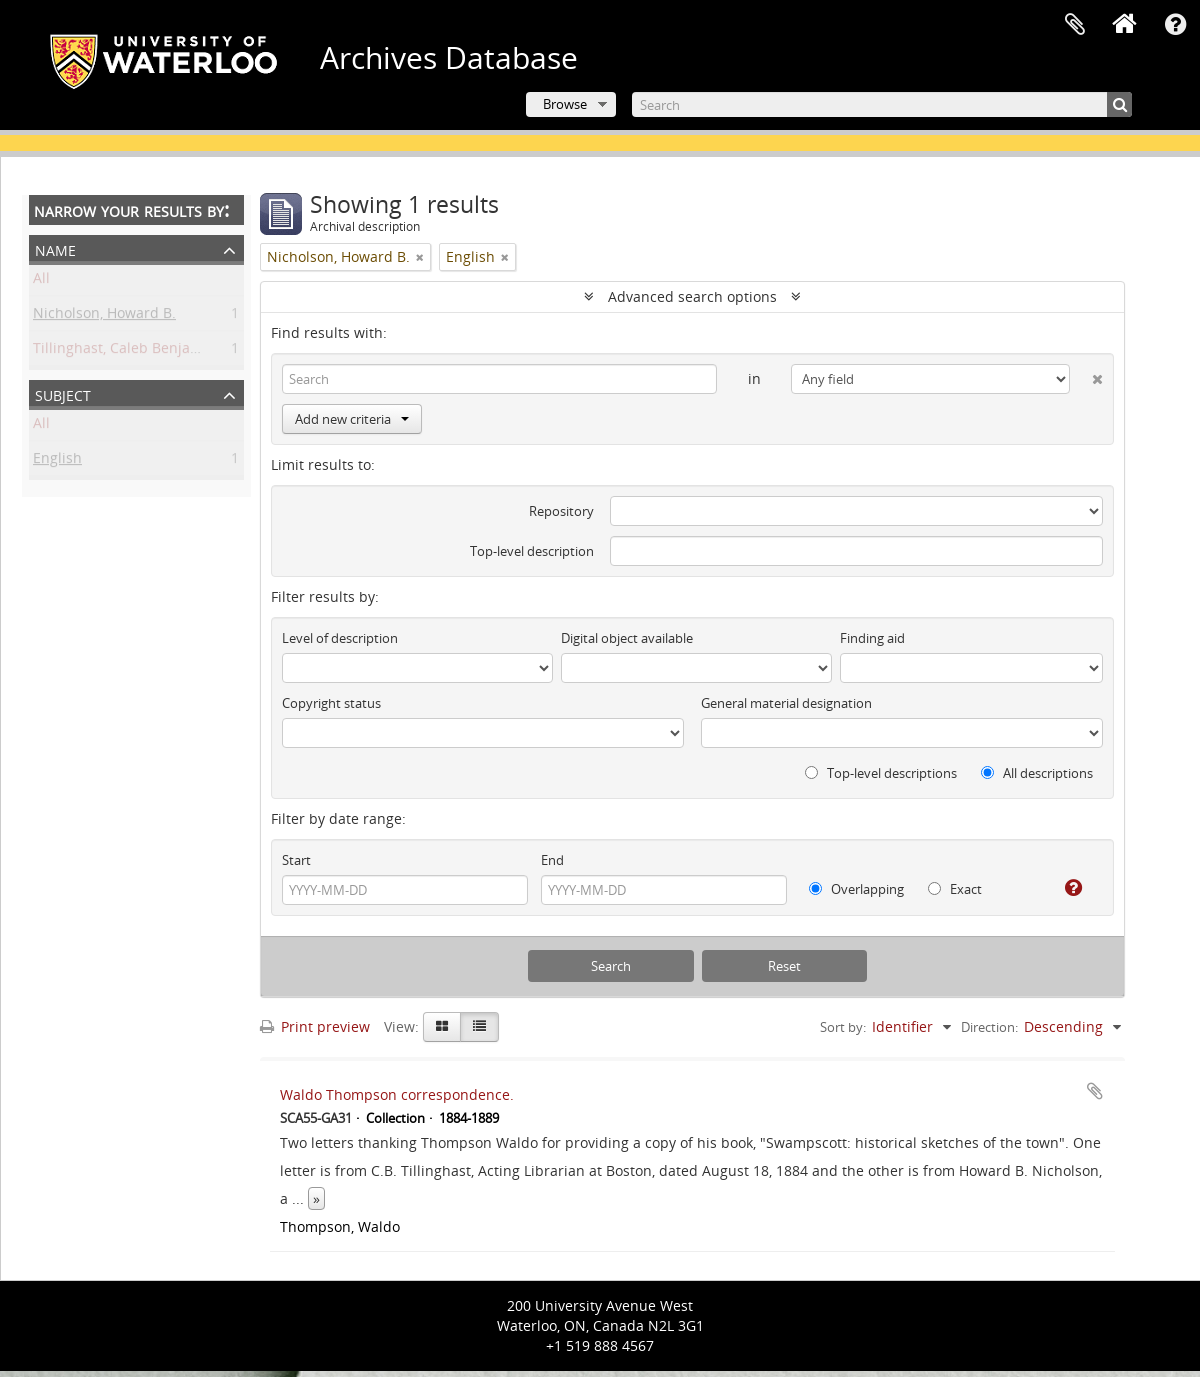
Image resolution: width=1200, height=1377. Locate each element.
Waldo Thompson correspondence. (397, 1094)
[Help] (1065, 888)
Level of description (340, 638)
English (57, 461)
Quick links (1175, 25)
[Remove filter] (420, 257)
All (41, 281)
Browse (565, 104)
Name (55, 248)
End (552, 860)
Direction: (989, 1027)
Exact (955, 889)
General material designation (786, 703)
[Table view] (479, 1027)
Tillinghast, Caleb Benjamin (124, 351)
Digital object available (627, 638)
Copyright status (331, 703)
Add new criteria (352, 419)
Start (296, 860)
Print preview (315, 1026)
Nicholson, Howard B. (104, 316)
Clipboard (1075, 25)
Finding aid (872, 638)
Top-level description (532, 551)
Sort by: (843, 1027)
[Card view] (442, 1027)
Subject (63, 393)
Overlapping (856, 889)
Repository (561, 511)
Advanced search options (692, 296)
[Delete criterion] (1086, 375)
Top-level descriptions (881, 773)
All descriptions (1037, 773)
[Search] (882, 104)
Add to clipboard (1095, 1091)
